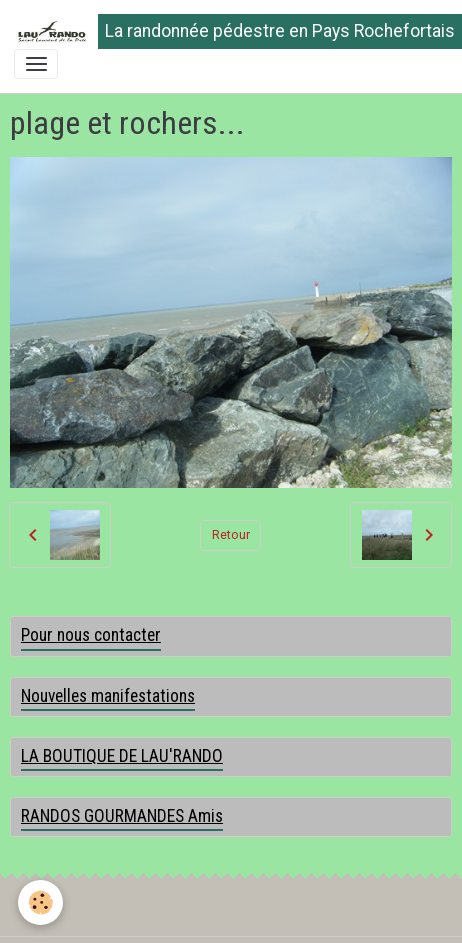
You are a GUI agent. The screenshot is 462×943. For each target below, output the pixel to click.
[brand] (224, 31)
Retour (231, 535)
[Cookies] (40, 902)
